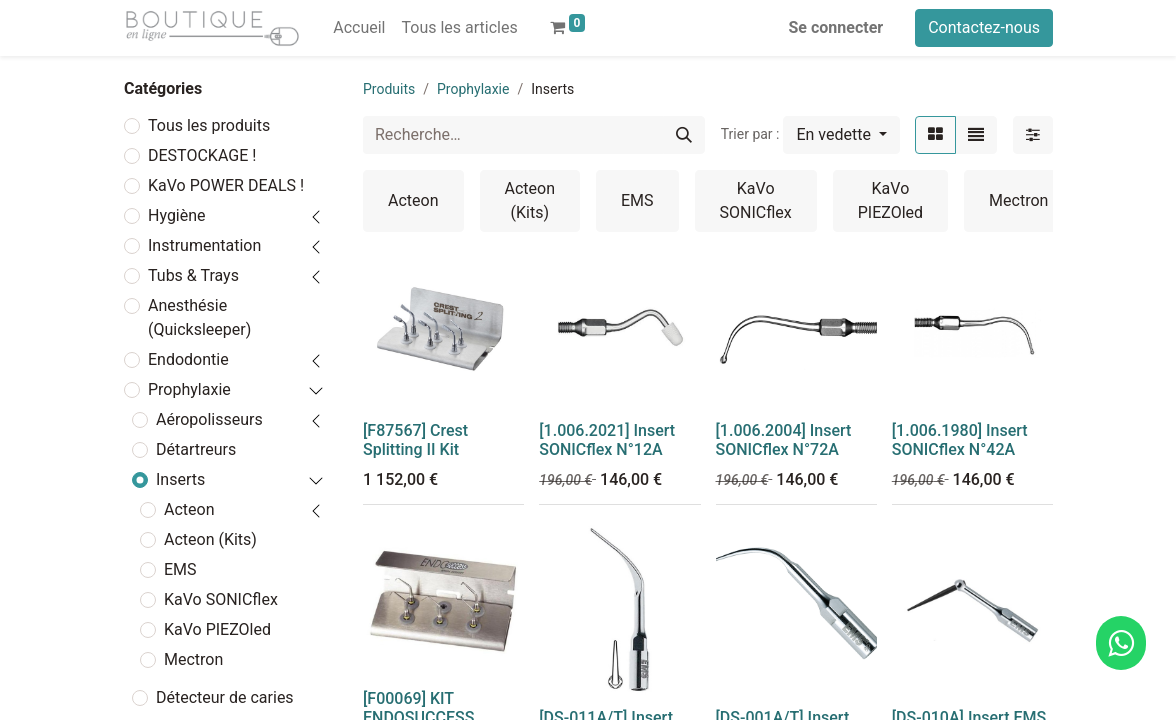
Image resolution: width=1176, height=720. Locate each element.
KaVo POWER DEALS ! (226, 185)
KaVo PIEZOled (217, 629)
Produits (389, 89)
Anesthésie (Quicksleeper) (199, 317)
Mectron (193, 659)
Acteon (189, 509)
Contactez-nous (984, 27)
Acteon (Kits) (210, 539)
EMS (180, 569)
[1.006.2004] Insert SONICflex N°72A (784, 440)
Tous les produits (209, 125)
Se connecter (836, 27)
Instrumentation (204, 245)
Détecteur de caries (225, 697)
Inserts (180, 479)
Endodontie (188, 359)
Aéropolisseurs (209, 419)
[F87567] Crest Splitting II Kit (415, 440)
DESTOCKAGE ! (202, 155)
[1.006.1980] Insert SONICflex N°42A (960, 440)
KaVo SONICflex (221, 599)
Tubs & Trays (193, 275)
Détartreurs (196, 449)
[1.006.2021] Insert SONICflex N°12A (607, 440)
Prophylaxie (189, 389)
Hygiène (177, 215)
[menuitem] (359, 28)
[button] (841, 135)
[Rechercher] (684, 135)
